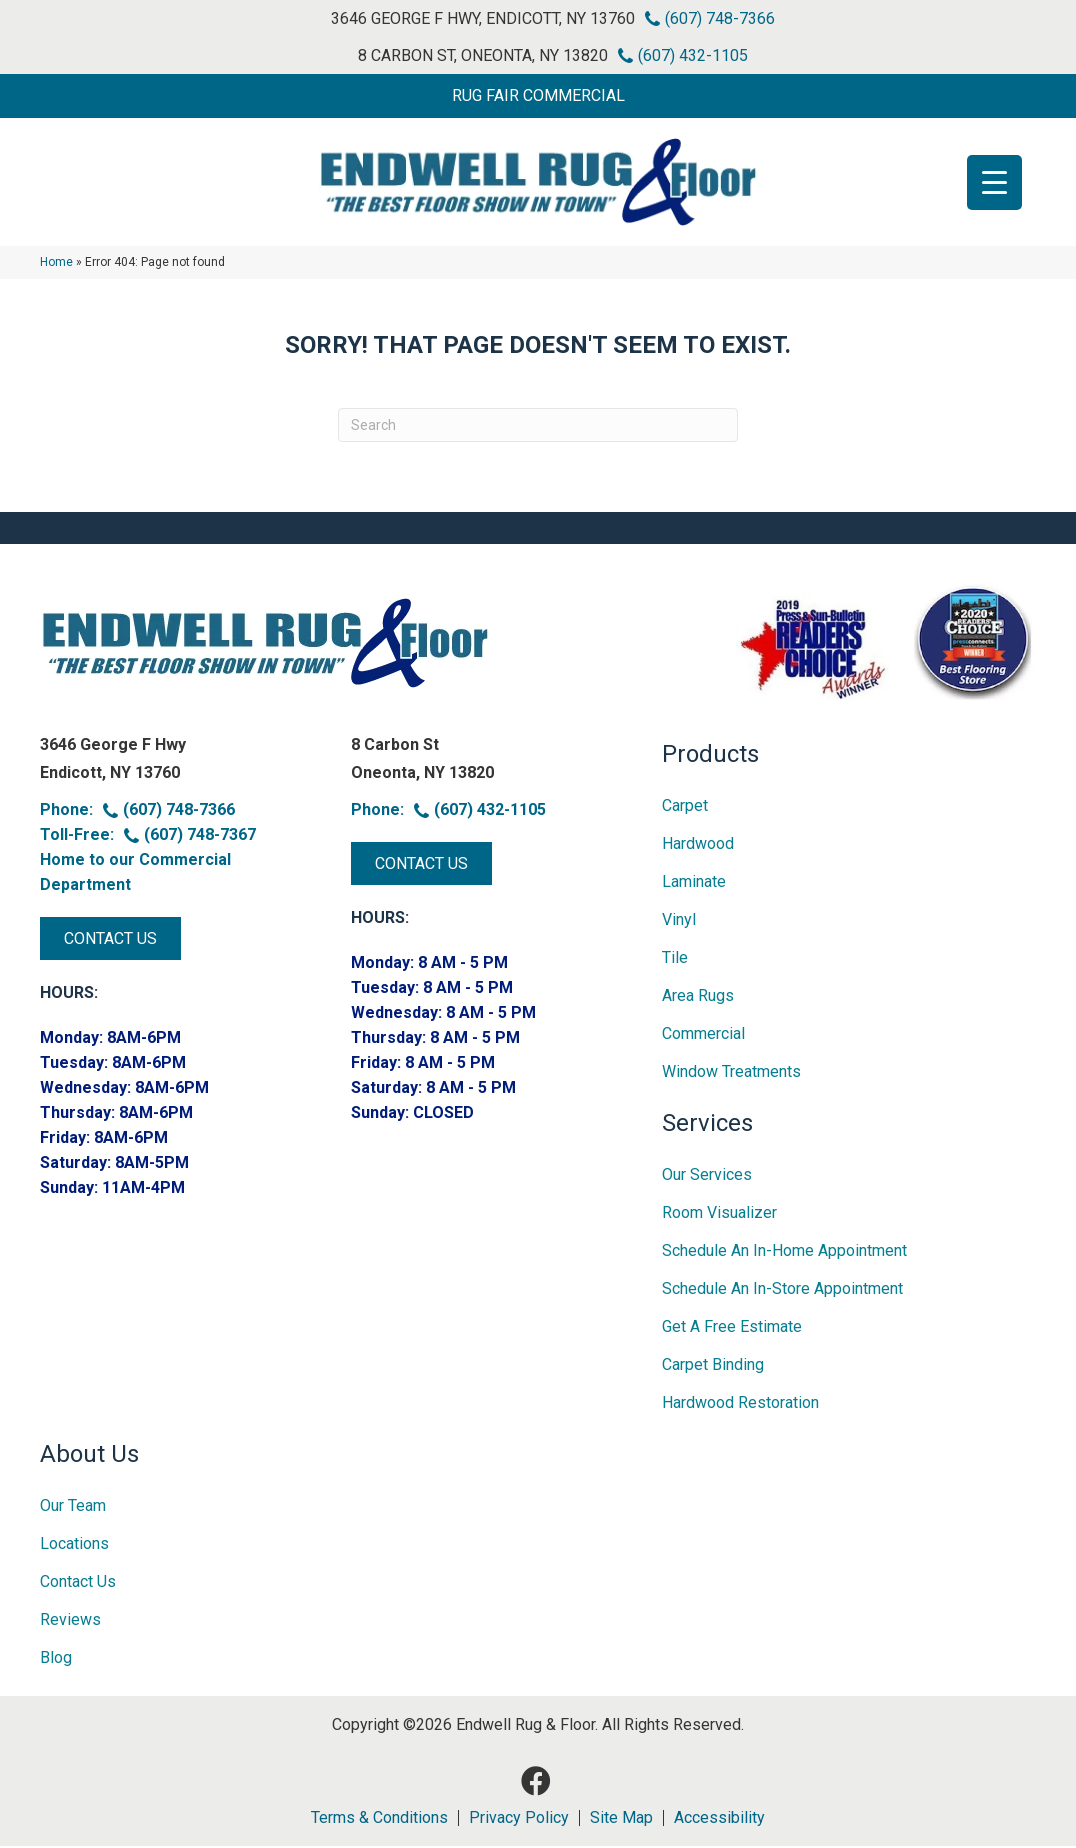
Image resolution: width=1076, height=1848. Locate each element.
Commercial (703, 1035)
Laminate (694, 883)
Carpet (685, 807)
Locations (74, 1545)
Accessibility (719, 1820)
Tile (675, 959)
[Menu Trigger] (994, 182)
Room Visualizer (719, 1214)
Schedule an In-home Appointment (784, 1252)
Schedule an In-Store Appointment (782, 1290)
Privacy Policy (519, 1820)
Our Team (73, 1507)
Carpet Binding (713, 1366)
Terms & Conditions (379, 1820)
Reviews (70, 1621)
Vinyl (679, 921)
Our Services (707, 1176)
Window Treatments (731, 1073)
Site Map (621, 1820)
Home (56, 264)
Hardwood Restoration (740, 1404)
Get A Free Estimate (732, 1328)
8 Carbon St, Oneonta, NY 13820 (483, 55)
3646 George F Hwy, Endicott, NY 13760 (483, 18)
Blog (56, 1659)
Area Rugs (698, 997)
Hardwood (698, 845)
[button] (538, 96)
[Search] (538, 427)
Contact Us (78, 1583)
